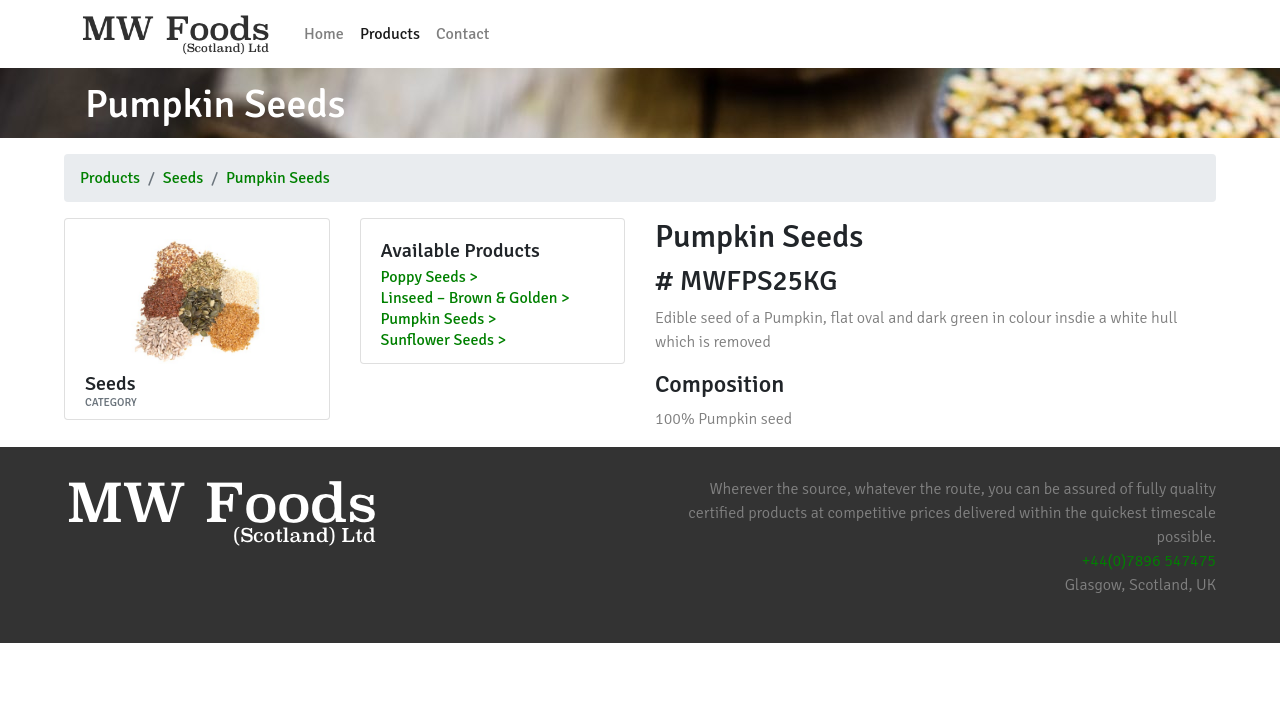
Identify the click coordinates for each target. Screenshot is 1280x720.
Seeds (183, 178)
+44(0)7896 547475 (1149, 561)
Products (390, 34)
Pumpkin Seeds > (439, 320)
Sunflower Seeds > (444, 341)
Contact (462, 34)
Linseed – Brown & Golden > (475, 299)
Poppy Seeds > (429, 278)
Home (324, 34)
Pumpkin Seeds (278, 178)
